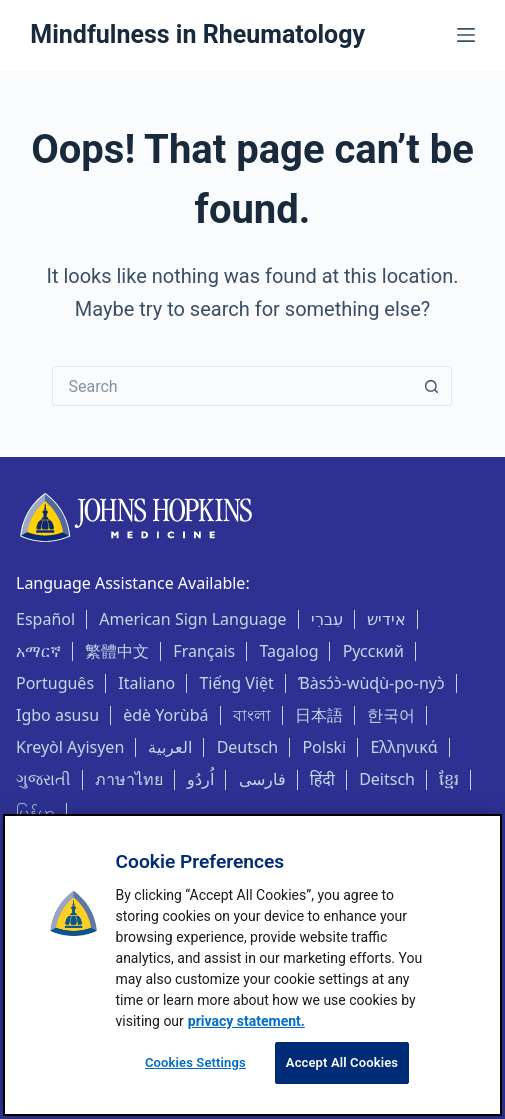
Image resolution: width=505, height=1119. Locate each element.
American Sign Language (192, 619)
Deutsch (248, 747)
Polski (324, 747)
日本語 (319, 715)
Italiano (146, 683)
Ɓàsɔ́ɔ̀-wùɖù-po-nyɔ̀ (371, 683)
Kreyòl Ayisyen (70, 747)
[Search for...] (232, 386)
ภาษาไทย (129, 779)
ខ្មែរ (449, 779)
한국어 (391, 715)
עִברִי (327, 619)
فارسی (262, 779)
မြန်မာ (35, 812)
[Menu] (466, 35)
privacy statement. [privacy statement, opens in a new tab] (246, 1021)
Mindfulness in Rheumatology (197, 34)
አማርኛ (38, 651)
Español (45, 619)
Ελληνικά (403, 747)
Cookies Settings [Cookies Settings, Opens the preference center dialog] (195, 1062)
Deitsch (387, 779)
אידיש (386, 619)
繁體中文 (117, 651)
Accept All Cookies (342, 1062)
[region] (252, 965)
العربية (170, 747)
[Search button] (432, 386)
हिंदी (322, 779)
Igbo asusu (57, 715)
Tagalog (288, 651)
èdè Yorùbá (165, 715)
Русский (373, 651)
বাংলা (252, 715)
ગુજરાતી (43, 779)
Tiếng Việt (236, 683)
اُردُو (200, 779)
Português (55, 683)
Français (204, 651)
